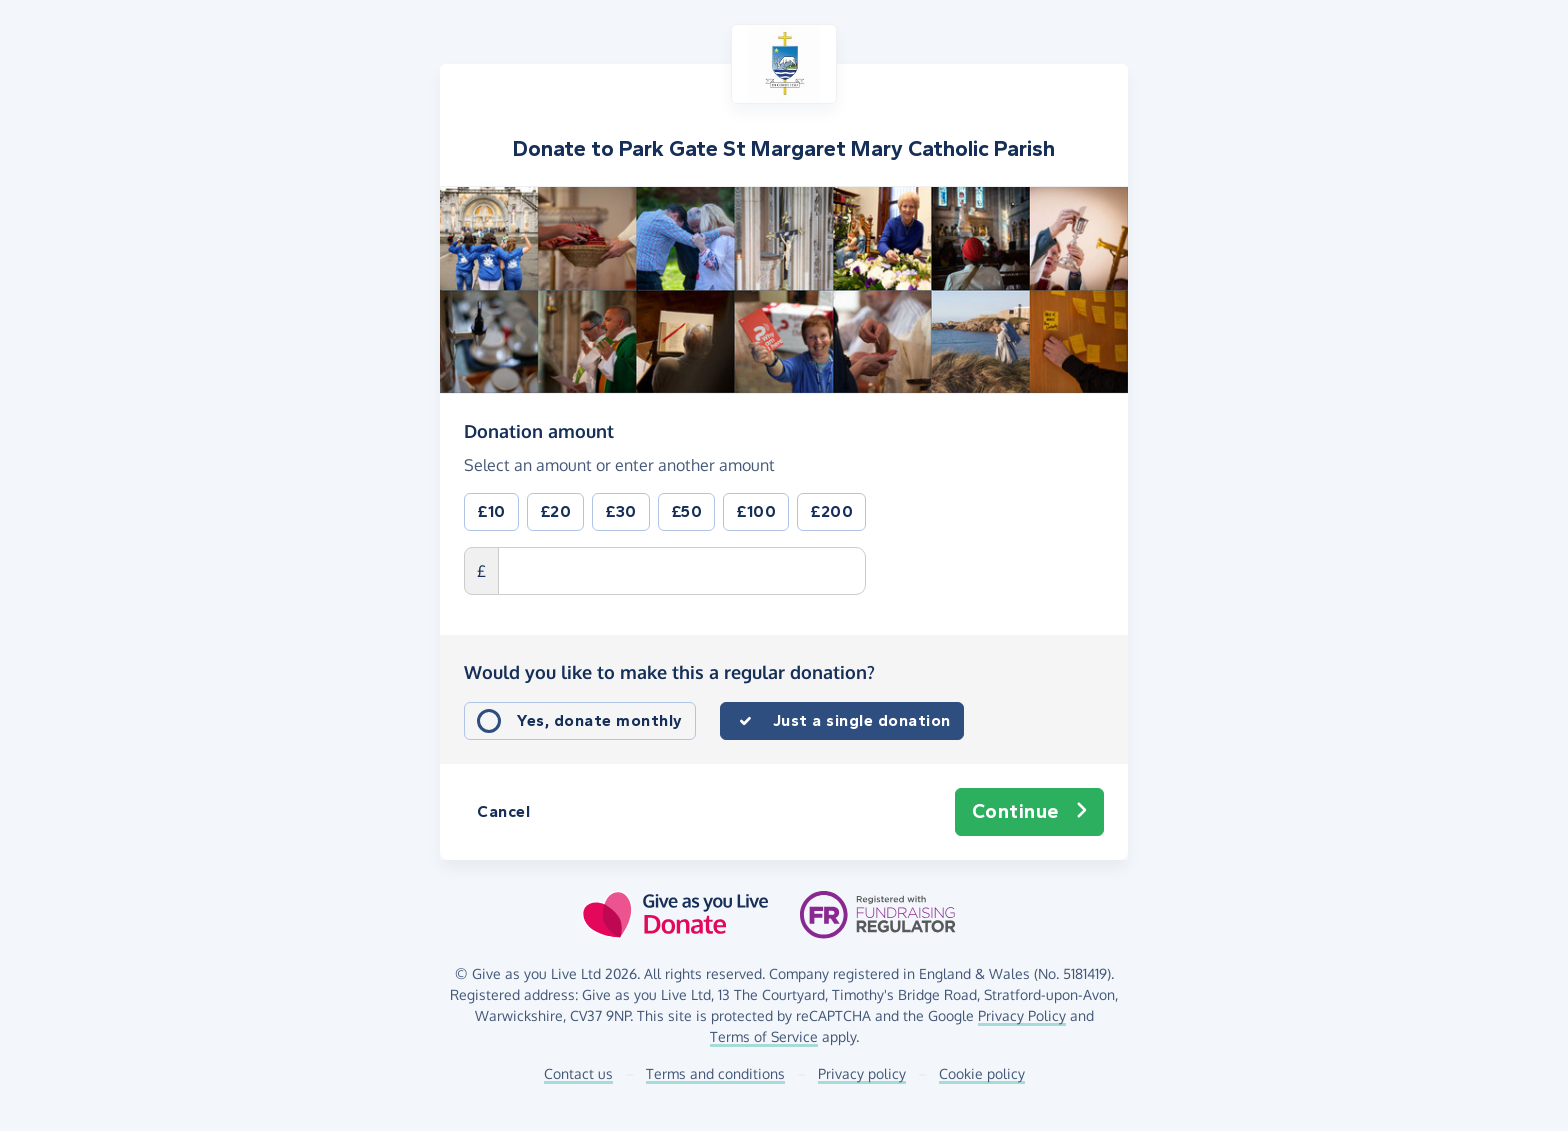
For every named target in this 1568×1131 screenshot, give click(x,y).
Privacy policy (862, 1073)
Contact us (578, 1073)
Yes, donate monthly (600, 720)
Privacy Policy (1022, 1015)
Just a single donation (862, 720)
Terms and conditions (715, 1073)
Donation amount (539, 430)
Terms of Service (764, 1036)
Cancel (503, 811)
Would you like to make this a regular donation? (669, 672)
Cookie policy (982, 1073)
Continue (1030, 812)
